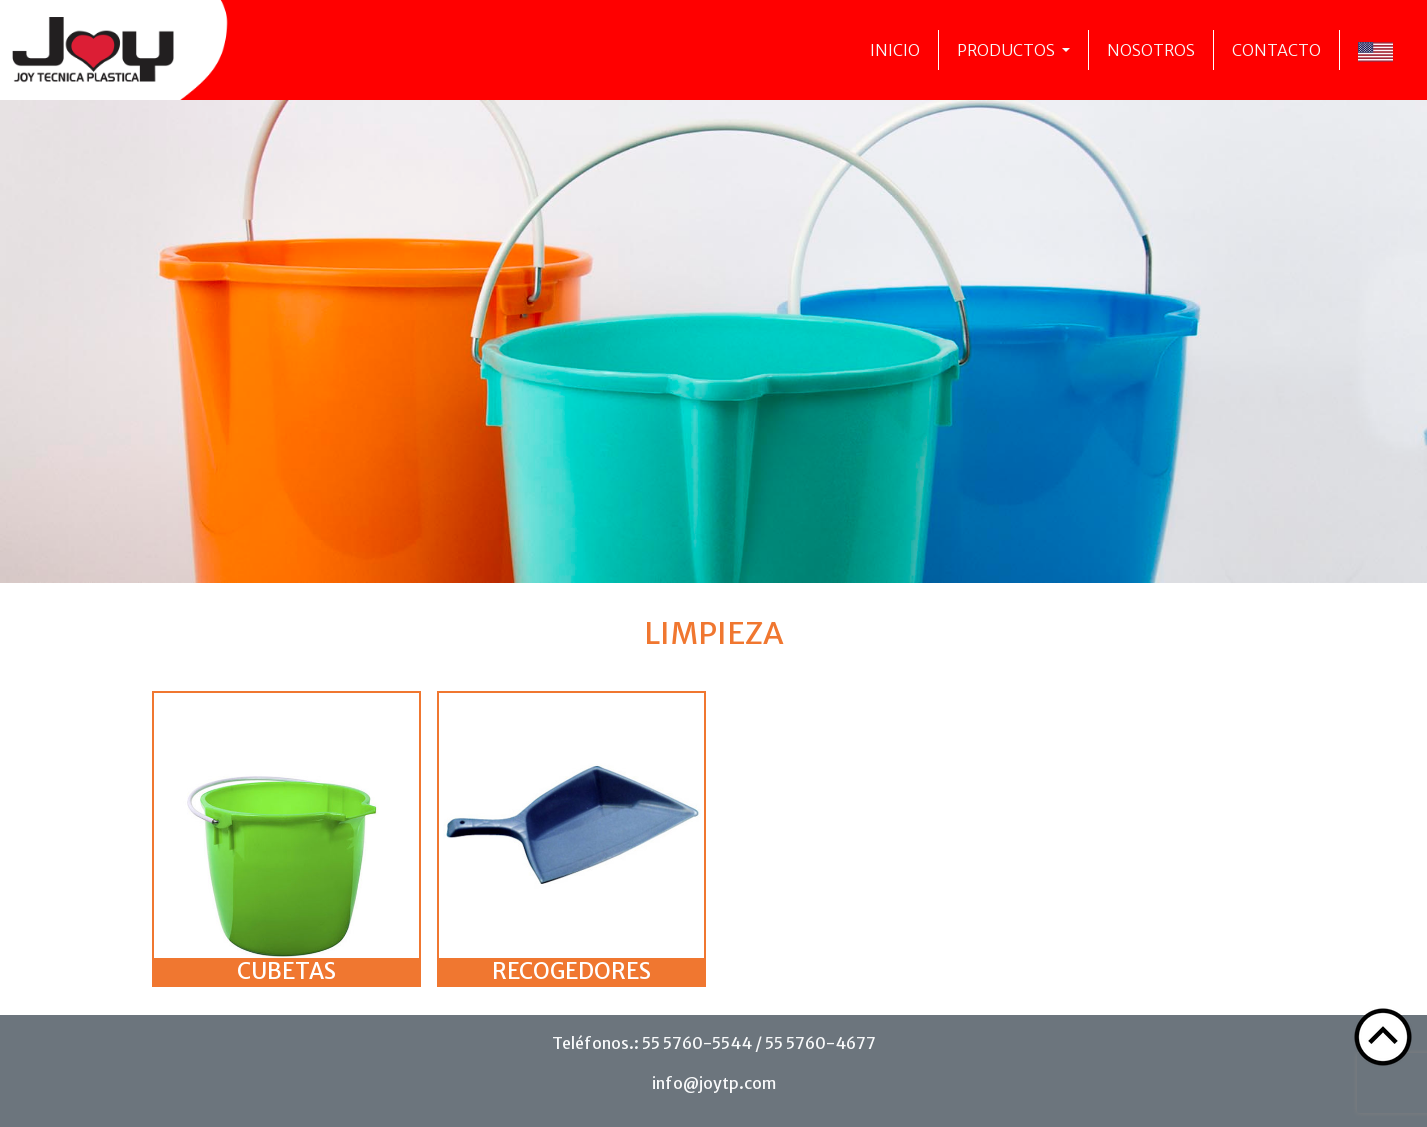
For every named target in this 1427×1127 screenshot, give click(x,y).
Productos (1007, 50)
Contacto (1276, 50)
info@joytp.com (714, 1083)
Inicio (895, 50)
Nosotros (1151, 50)
